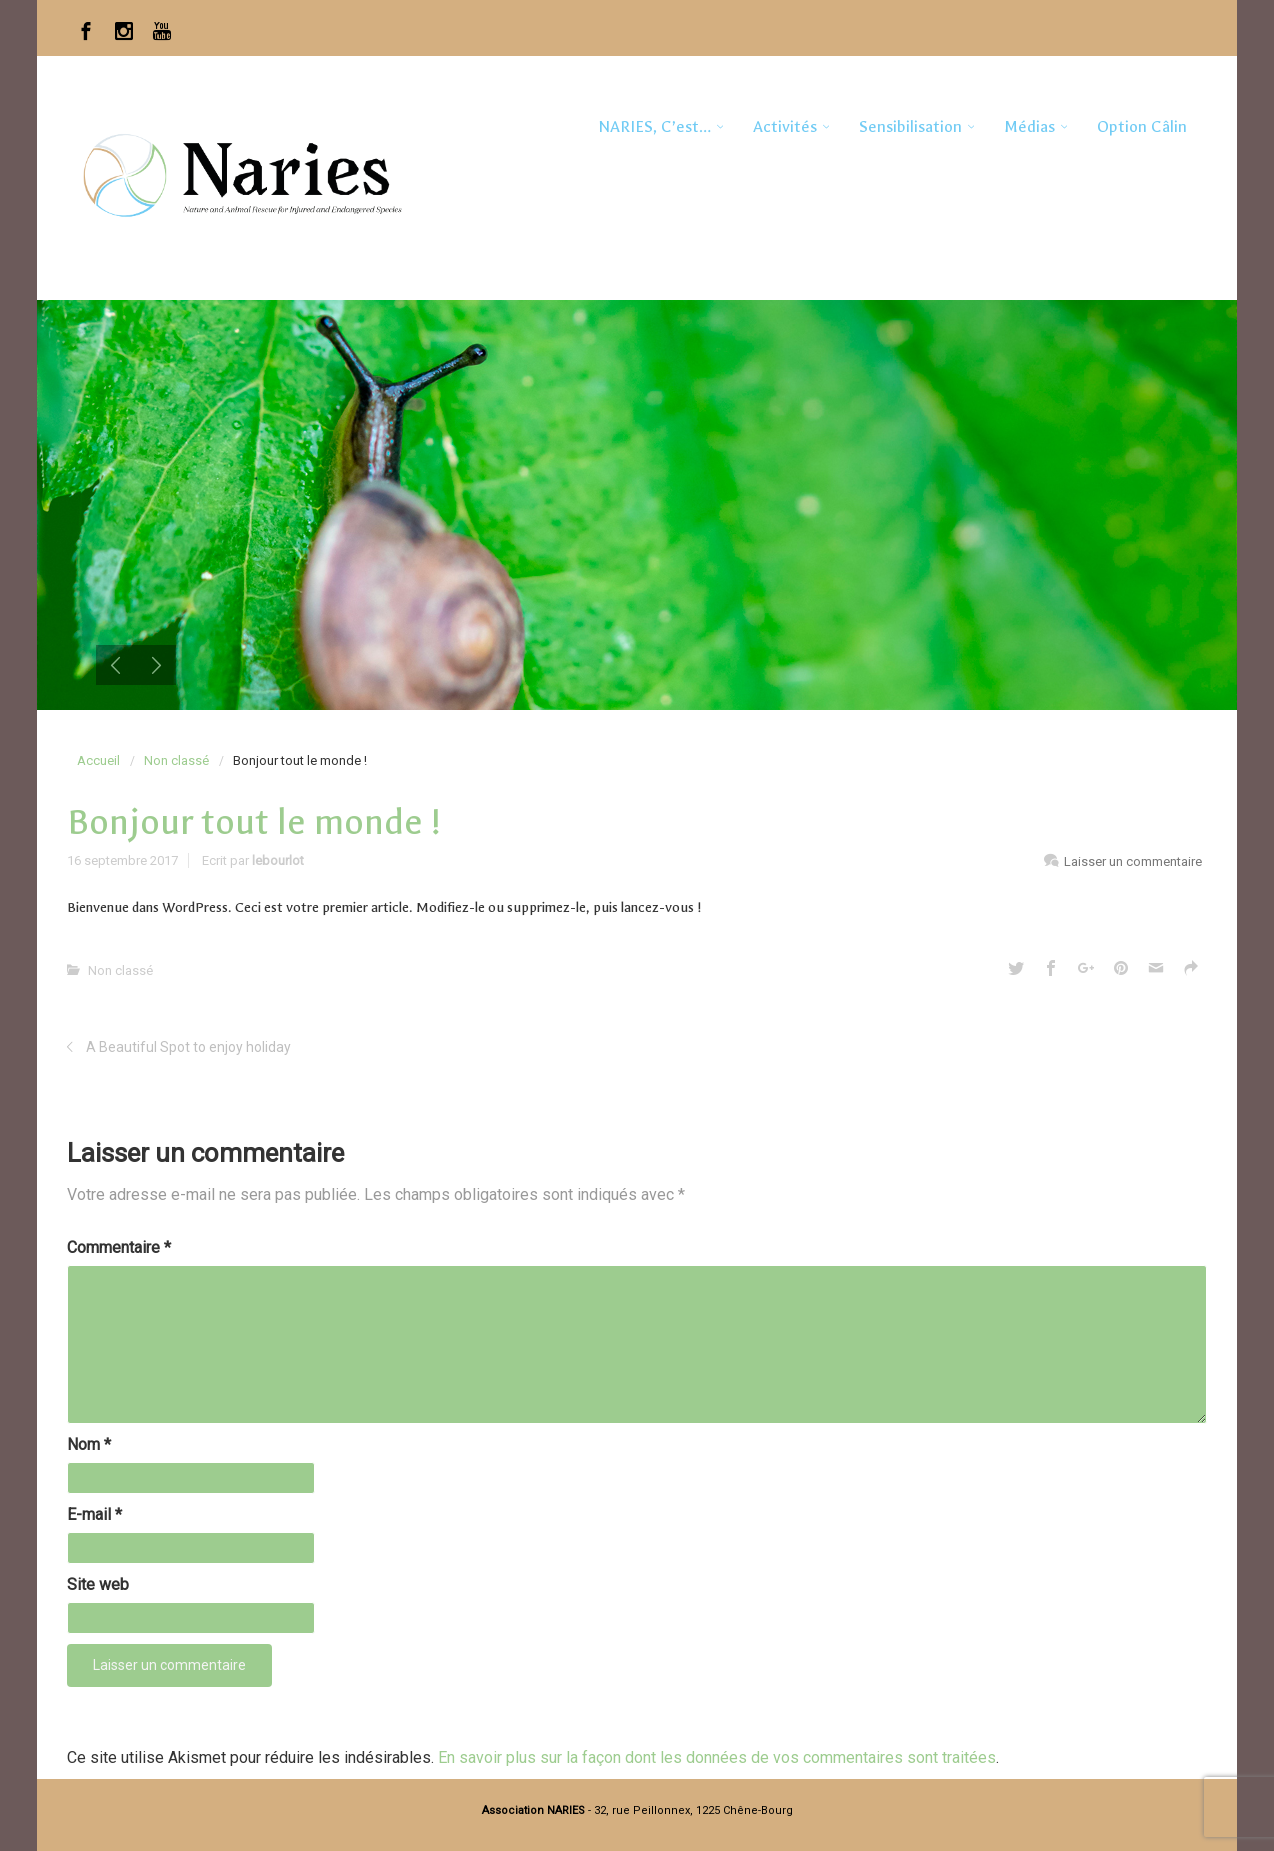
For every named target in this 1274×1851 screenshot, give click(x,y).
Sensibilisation (910, 126)
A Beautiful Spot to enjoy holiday (188, 1047)
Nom (89, 1444)
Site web (98, 1584)
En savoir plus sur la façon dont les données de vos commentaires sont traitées (717, 1757)
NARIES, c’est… (654, 126)
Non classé (176, 760)
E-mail (94, 1514)
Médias (1029, 126)
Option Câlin (1142, 126)
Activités (785, 126)
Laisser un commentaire (1133, 861)
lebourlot (278, 860)
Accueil (98, 760)
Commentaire (119, 1247)
